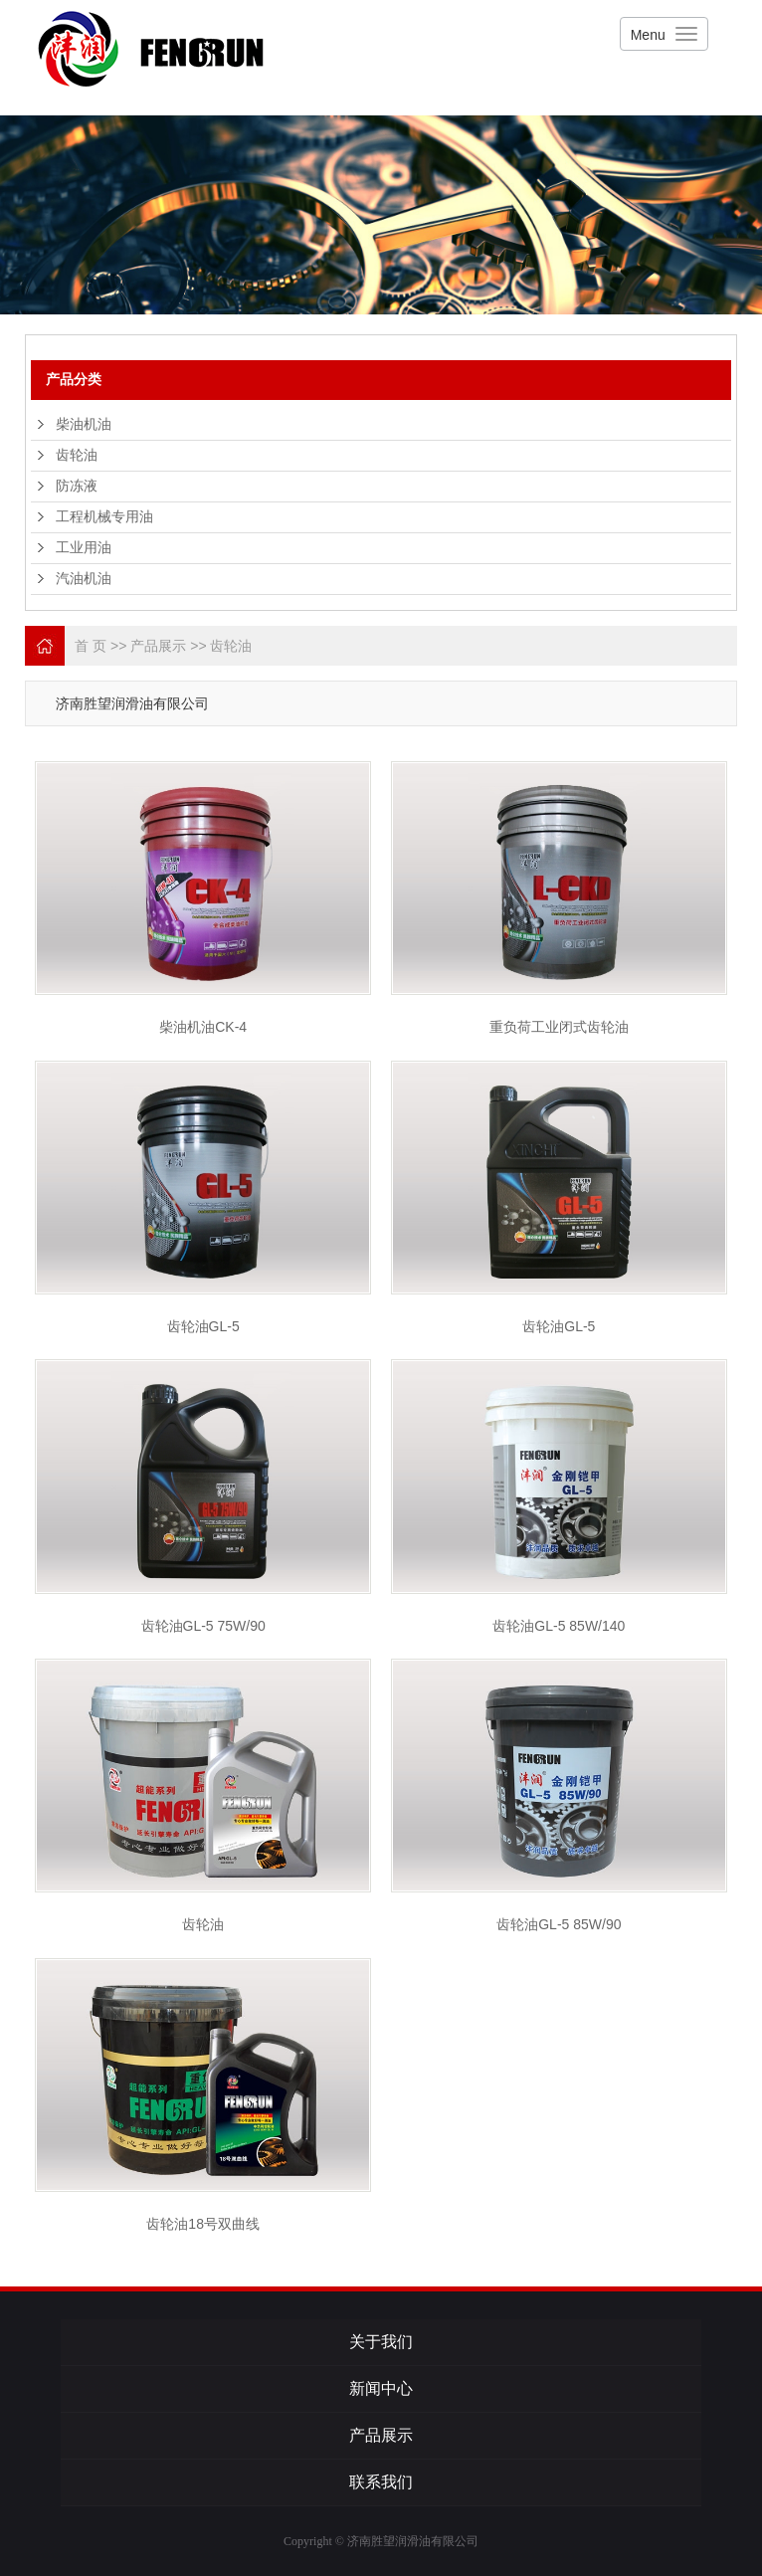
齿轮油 (76, 455)
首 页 (90, 646)
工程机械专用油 (104, 516)
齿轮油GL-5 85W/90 (558, 1924)
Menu (648, 35)
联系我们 (381, 2482)
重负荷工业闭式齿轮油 (559, 1027)
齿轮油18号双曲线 (203, 2224)
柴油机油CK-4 (203, 1027)
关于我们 (381, 2341)
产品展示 (158, 646)
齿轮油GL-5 (203, 1326)
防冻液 (76, 486)
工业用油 (83, 547)
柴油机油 (83, 424)
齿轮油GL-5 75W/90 (203, 1626)
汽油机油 (83, 578)
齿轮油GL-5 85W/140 (558, 1626)
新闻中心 (381, 2388)
